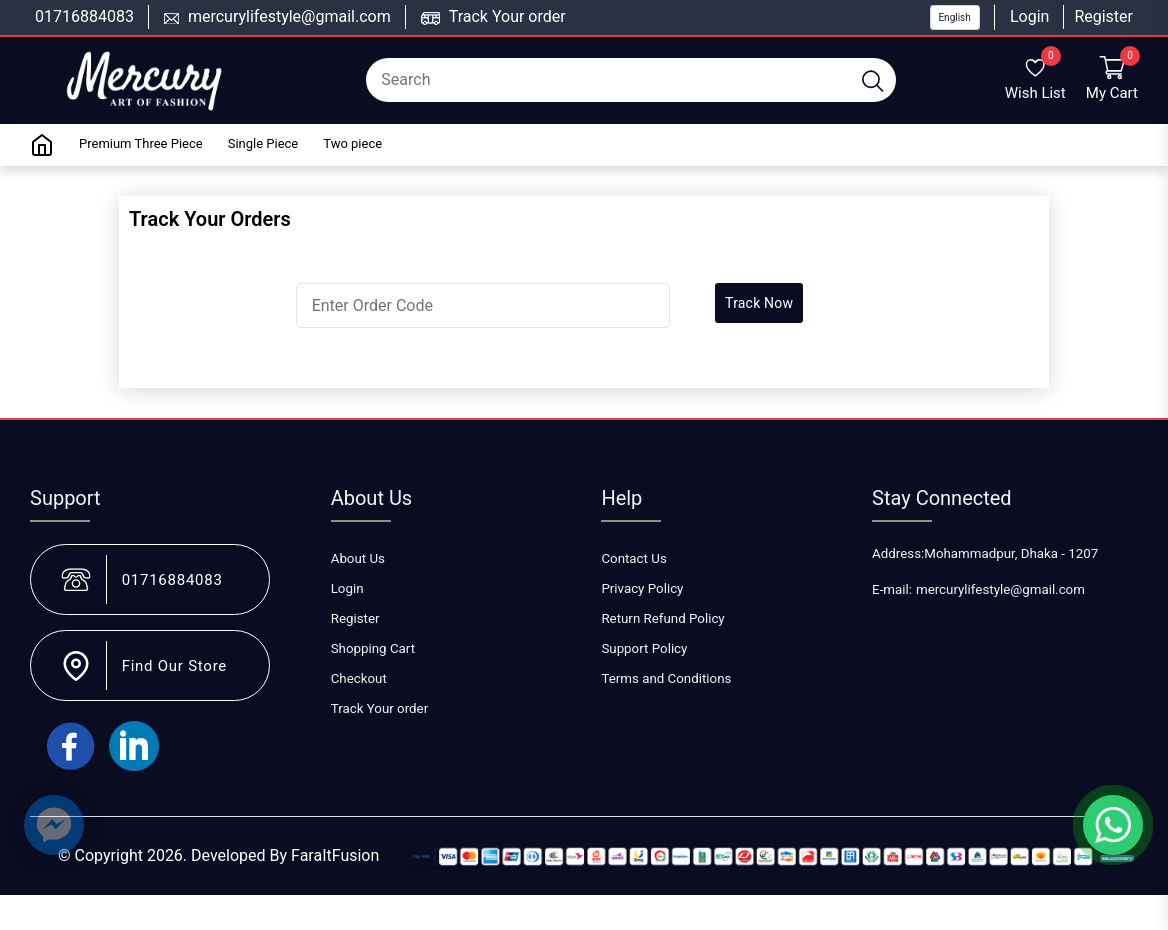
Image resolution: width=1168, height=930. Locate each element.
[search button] (873, 80)
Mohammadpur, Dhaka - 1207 (1011, 553)
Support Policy (644, 648)
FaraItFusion (335, 855)
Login (1029, 16)
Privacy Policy (642, 588)
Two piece (352, 143)
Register (1103, 16)
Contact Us (633, 558)
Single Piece (263, 143)
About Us (358, 558)
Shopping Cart (373, 648)
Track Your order (507, 16)
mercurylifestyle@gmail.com (289, 16)
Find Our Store (174, 666)
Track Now (759, 303)
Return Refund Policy (662, 618)
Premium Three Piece (141, 143)
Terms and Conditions (666, 678)
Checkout (359, 678)
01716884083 (84, 16)
